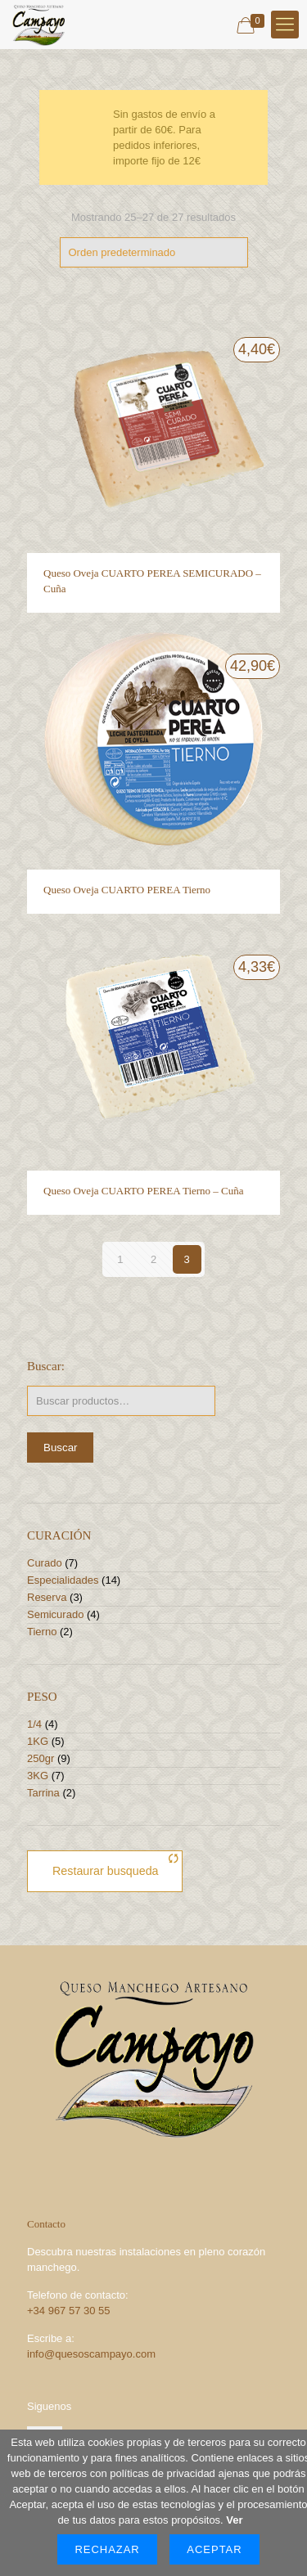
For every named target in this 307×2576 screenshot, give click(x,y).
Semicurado (55, 1614)
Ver (234, 2520)
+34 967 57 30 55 (69, 2310)
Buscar (60, 1447)
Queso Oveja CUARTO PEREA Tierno (126, 889)
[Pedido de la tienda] (154, 252)
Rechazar (106, 2549)
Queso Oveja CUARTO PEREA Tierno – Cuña (143, 1191)
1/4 (34, 1724)
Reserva (46, 1597)
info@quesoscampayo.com (91, 2354)
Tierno (41, 1631)
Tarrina (43, 1793)
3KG (37, 1775)
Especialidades (62, 1580)
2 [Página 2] (153, 1259)
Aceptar (214, 2549)
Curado (44, 1563)
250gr (40, 1758)
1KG (37, 1741)
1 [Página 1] (120, 1259)
